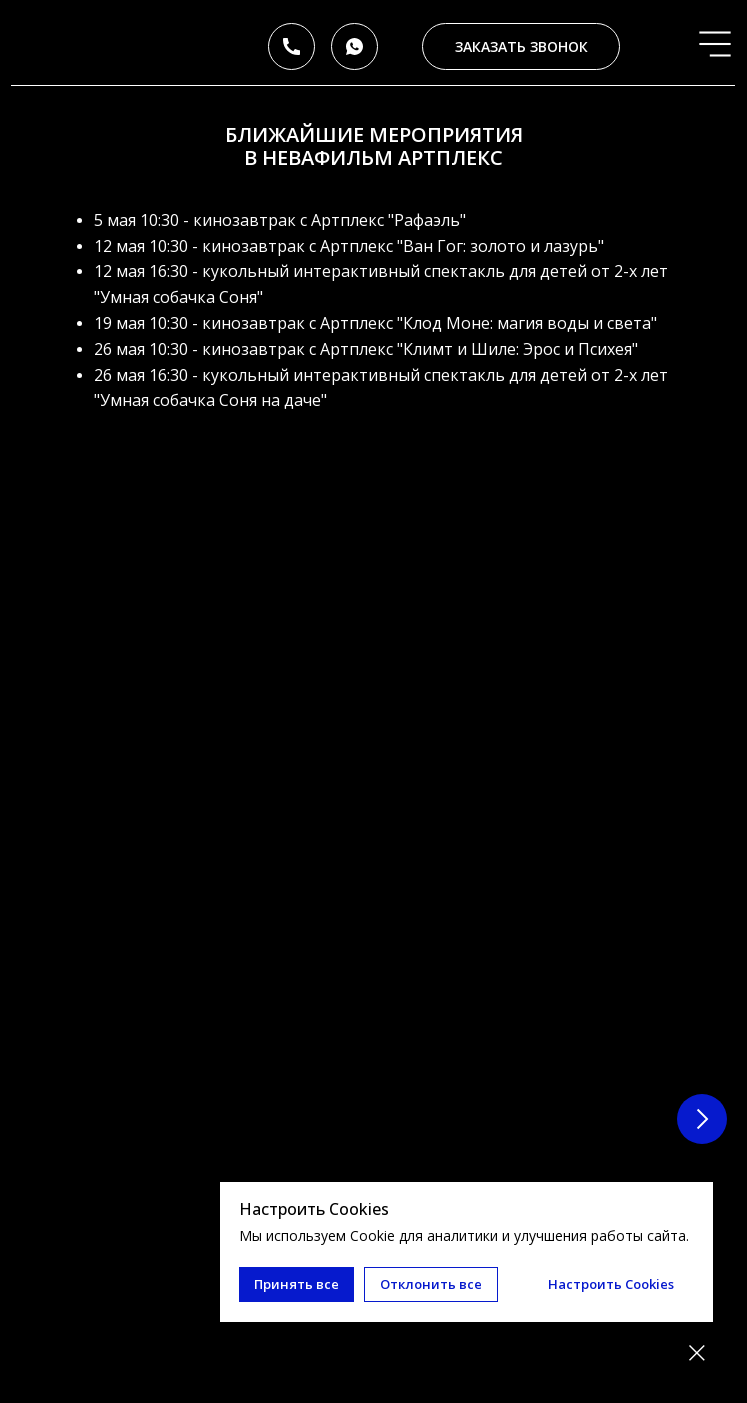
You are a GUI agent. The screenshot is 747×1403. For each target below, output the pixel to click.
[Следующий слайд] (702, 717)
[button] (520, 46)
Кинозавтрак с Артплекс (209, 687)
